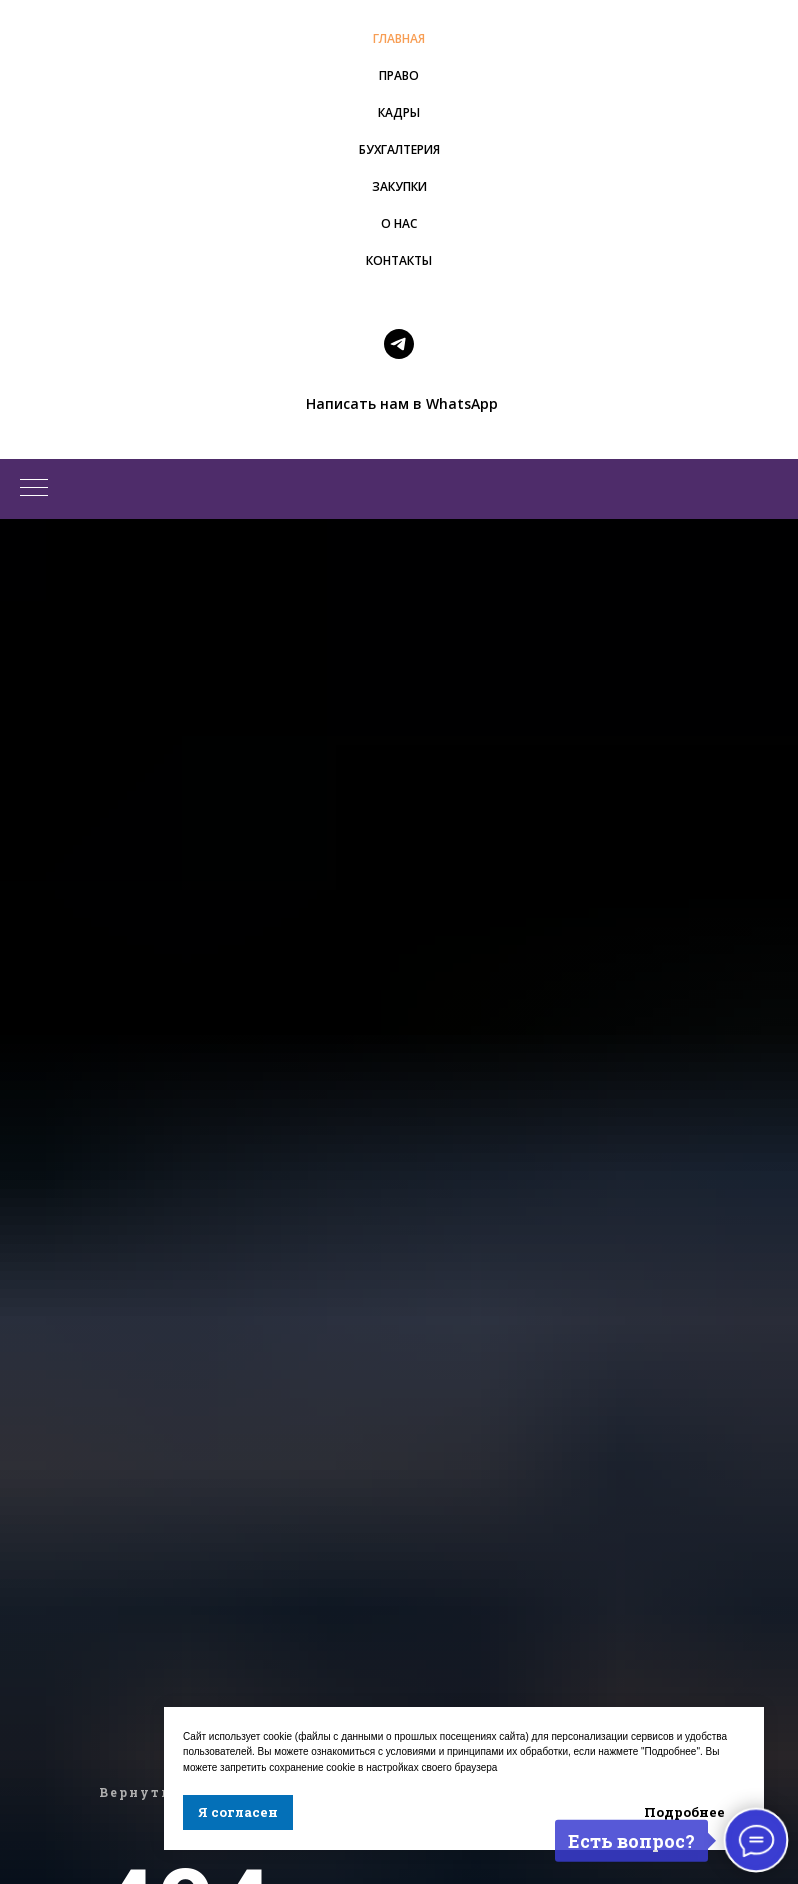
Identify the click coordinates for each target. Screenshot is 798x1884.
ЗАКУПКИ (399, 186)
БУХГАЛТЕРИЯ (399, 149)
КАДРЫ (399, 112)
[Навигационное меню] (34, 489)
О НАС (399, 223)
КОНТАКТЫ (399, 260)
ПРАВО (399, 75)
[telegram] (399, 344)
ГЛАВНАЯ (399, 38)
